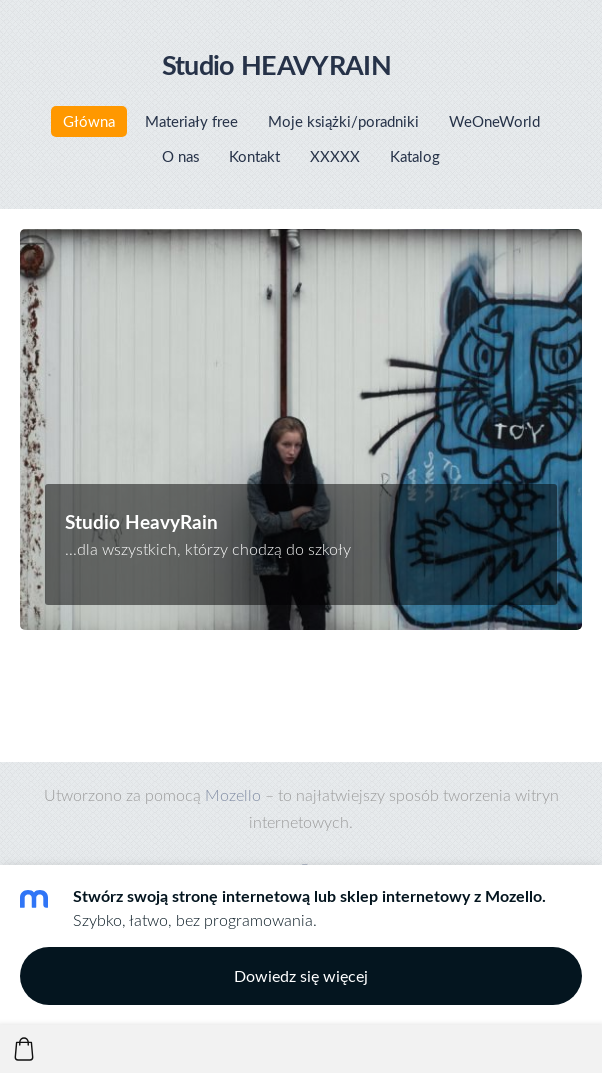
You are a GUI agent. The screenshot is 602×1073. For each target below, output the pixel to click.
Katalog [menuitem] (415, 156)
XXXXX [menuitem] (335, 156)
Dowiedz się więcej (301, 976)
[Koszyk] (24, 1049)
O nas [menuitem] (180, 156)
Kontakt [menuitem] (254, 156)
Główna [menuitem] (89, 121)
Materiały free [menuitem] (191, 121)
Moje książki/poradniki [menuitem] (343, 121)
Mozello (233, 794)
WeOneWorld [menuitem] (494, 121)
